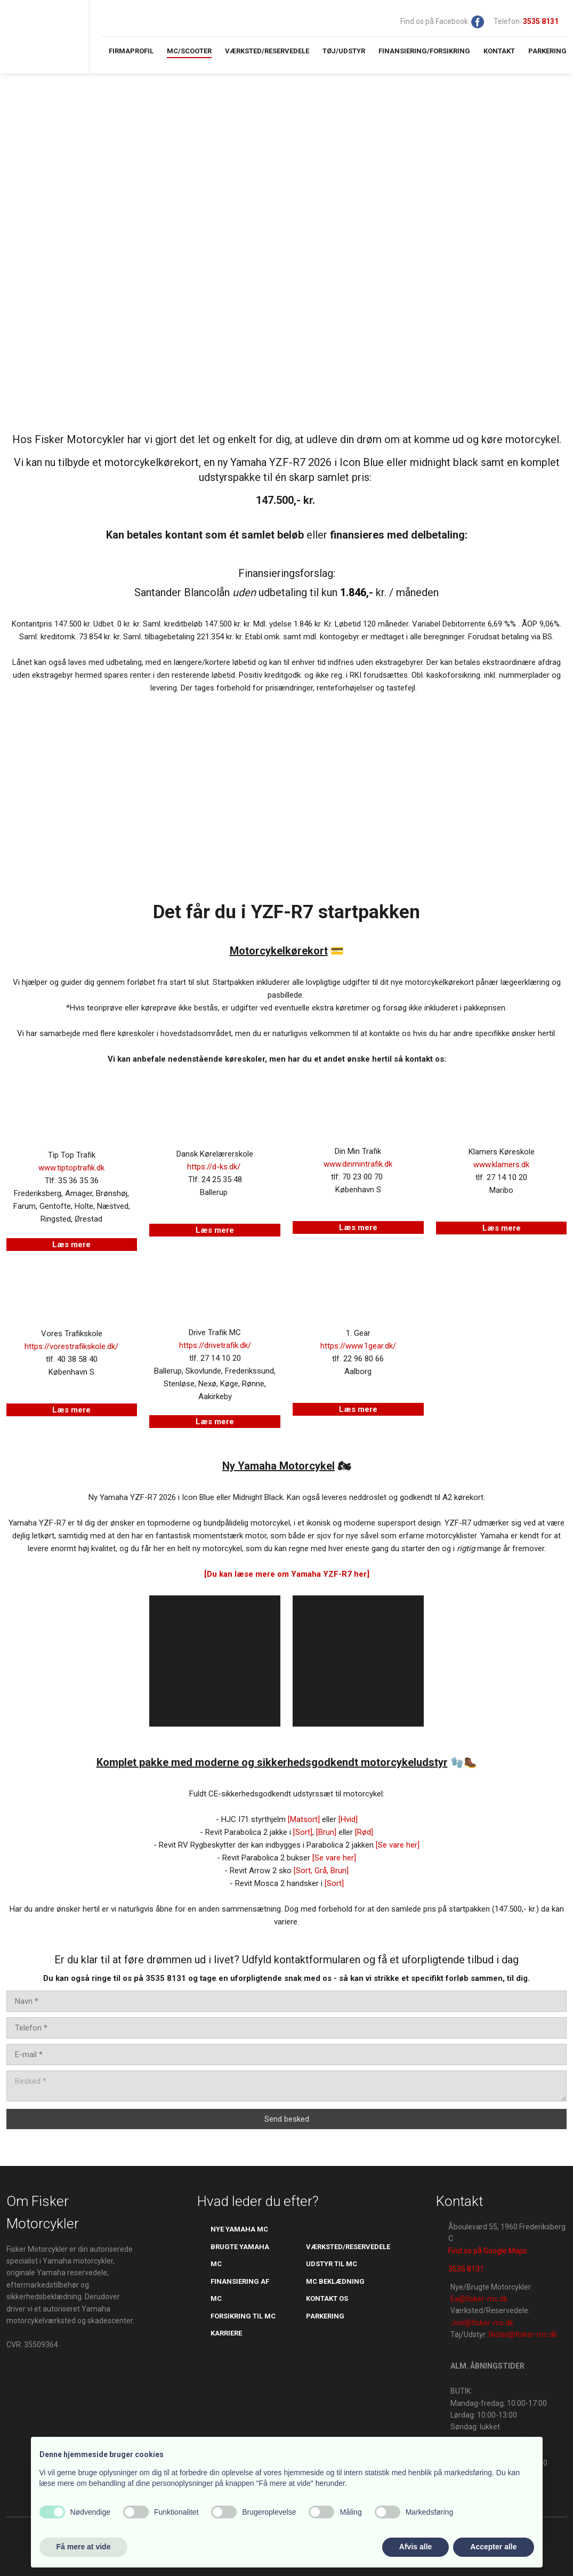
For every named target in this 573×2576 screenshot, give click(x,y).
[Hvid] (348, 1819)
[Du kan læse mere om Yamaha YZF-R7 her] (286, 1574)
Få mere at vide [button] (84, 2546)
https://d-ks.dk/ (213, 1166)
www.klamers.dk (501, 1164)
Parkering (547, 51)
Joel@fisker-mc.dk (481, 2322)
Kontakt (499, 51)
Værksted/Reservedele (267, 51)
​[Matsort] (304, 1819)
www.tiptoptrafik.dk (71, 1168)
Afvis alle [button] (415, 2546)
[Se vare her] (397, 1845)
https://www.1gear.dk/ (358, 1346)
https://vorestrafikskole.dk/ (71, 1346)
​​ (541, 21)
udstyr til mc (331, 2264)
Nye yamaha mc (239, 2229)
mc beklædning (335, 2281)
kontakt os (327, 2298)
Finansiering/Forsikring (424, 51)
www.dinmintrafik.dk (358, 1164)
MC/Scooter (189, 51)
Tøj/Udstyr (343, 51)
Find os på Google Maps (487, 2250)
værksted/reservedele (348, 2247)
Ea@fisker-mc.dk (478, 2298)
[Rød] (364, 1832)
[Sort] (302, 1832)
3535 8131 (466, 2269)
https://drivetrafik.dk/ (215, 1345)
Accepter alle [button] (493, 2546)
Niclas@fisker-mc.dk (523, 2334)
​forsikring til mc (243, 2316)
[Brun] (326, 1832)
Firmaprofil (131, 51)
